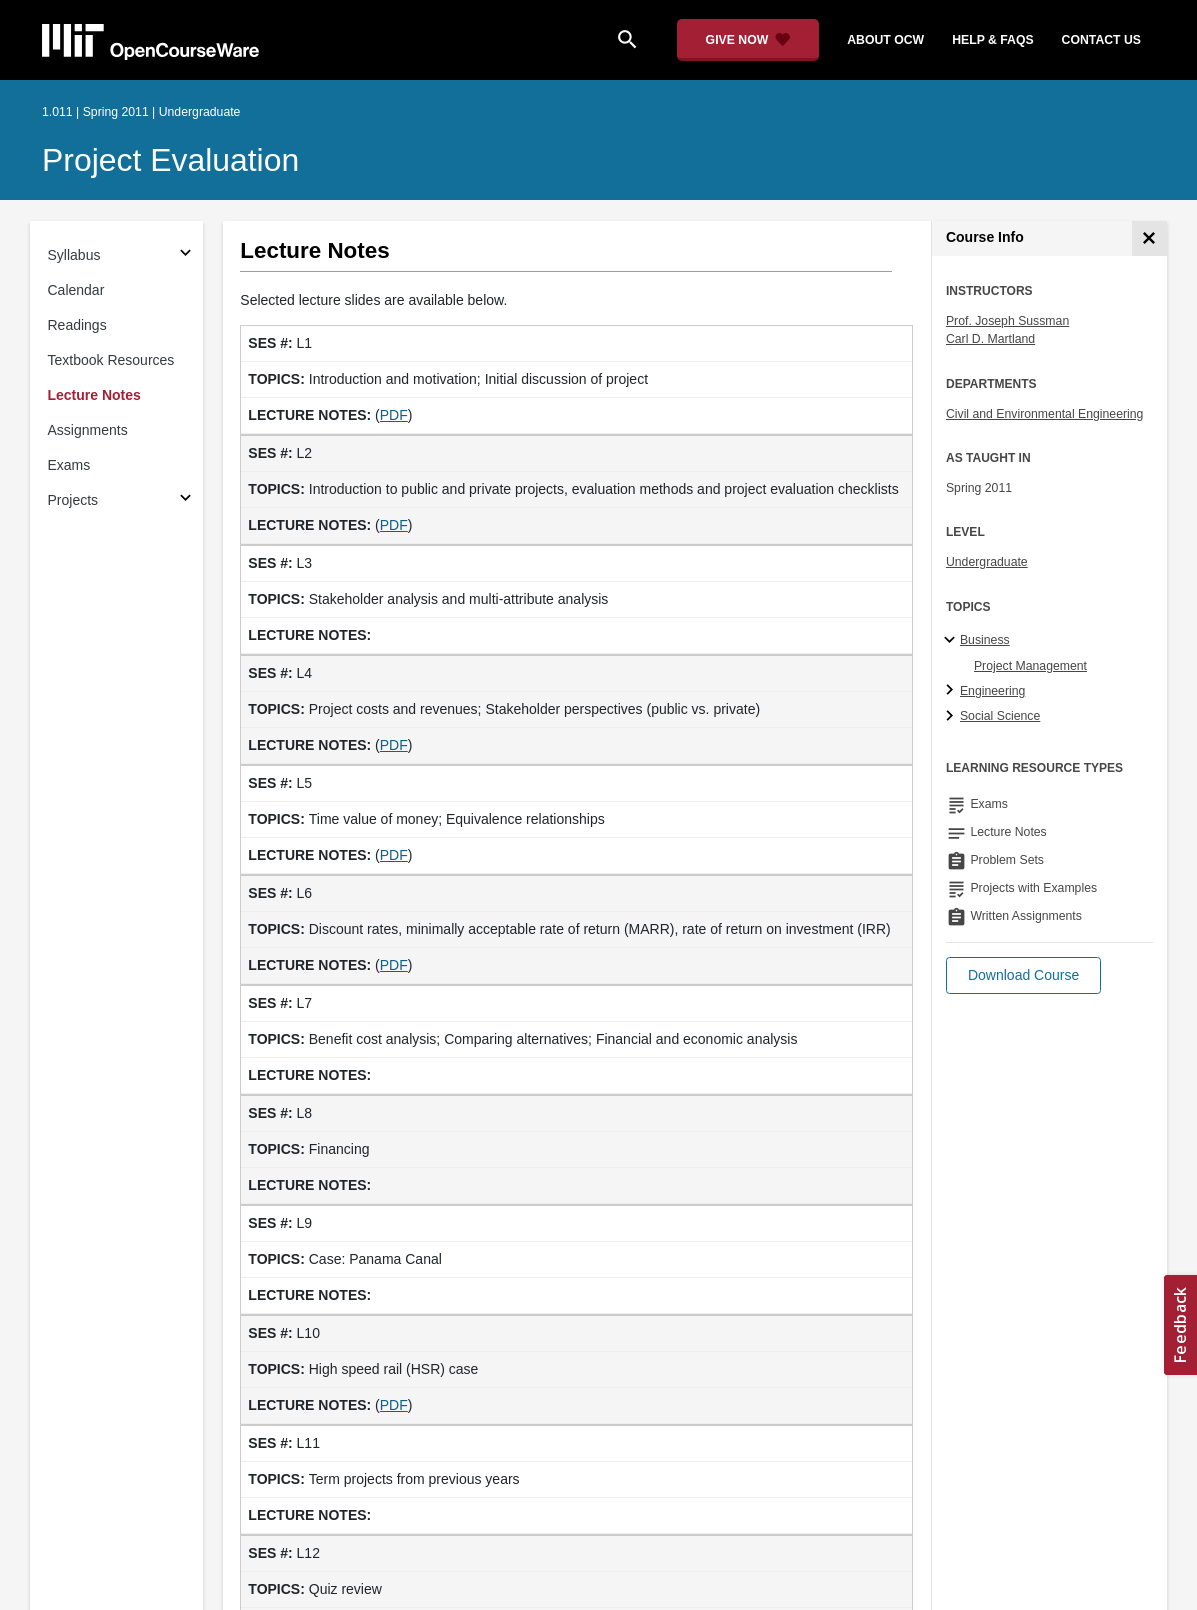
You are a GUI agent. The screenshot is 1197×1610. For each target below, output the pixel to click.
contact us (1101, 40)
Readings (77, 325)
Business (985, 640)
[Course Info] (1149, 238)
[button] (1023, 975)
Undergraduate (987, 562)
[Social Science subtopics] (952, 717)
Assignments (88, 430)
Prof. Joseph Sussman (1007, 321)
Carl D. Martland (990, 339)
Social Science (1000, 716)
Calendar (76, 290)
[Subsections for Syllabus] (185, 255)
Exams (69, 465)
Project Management (1030, 666)
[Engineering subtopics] (952, 691)
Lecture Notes (94, 395)
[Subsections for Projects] (185, 500)
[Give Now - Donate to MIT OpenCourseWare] (748, 40)
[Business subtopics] (952, 641)
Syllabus (74, 255)
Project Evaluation (170, 160)
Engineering (992, 691)
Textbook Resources (111, 360)
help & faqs (992, 40)
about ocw (885, 40)
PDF (394, 415)
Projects (73, 500)
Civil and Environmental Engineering (1044, 414)
